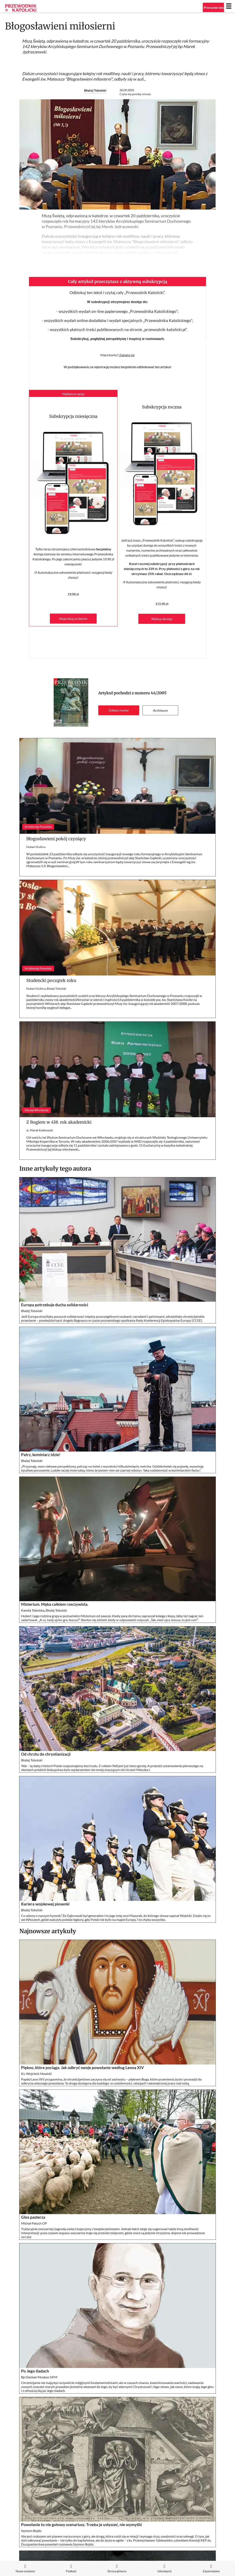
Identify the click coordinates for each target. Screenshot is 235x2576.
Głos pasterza (33, 2217)
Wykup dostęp (161, 619)
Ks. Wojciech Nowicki (36, 2074)
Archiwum (160, 710)
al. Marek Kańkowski (39, 1130)
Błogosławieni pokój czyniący (56, 838)
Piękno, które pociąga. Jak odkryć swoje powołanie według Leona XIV (82, 2067)
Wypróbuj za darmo (73, 618)
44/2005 (159, 693)
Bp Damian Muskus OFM (39, 2377)
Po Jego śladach (35, 2371)
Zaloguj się (127, 355)
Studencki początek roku (51, 980)
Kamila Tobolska (32, 1610)
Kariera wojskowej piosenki (45, 1904)
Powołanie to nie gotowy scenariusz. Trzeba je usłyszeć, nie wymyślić (81, 2524)
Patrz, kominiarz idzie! (41, 1454)
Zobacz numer (119, 710)
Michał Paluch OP (34, 2223)
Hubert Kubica (35, 847)
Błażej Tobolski (95, 90)
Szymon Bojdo (31, 2531)
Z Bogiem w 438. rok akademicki (58, 1122)
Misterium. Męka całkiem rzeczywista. (54, 1604)
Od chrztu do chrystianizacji (46, 1754)
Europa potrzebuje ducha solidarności (54, 1305)
